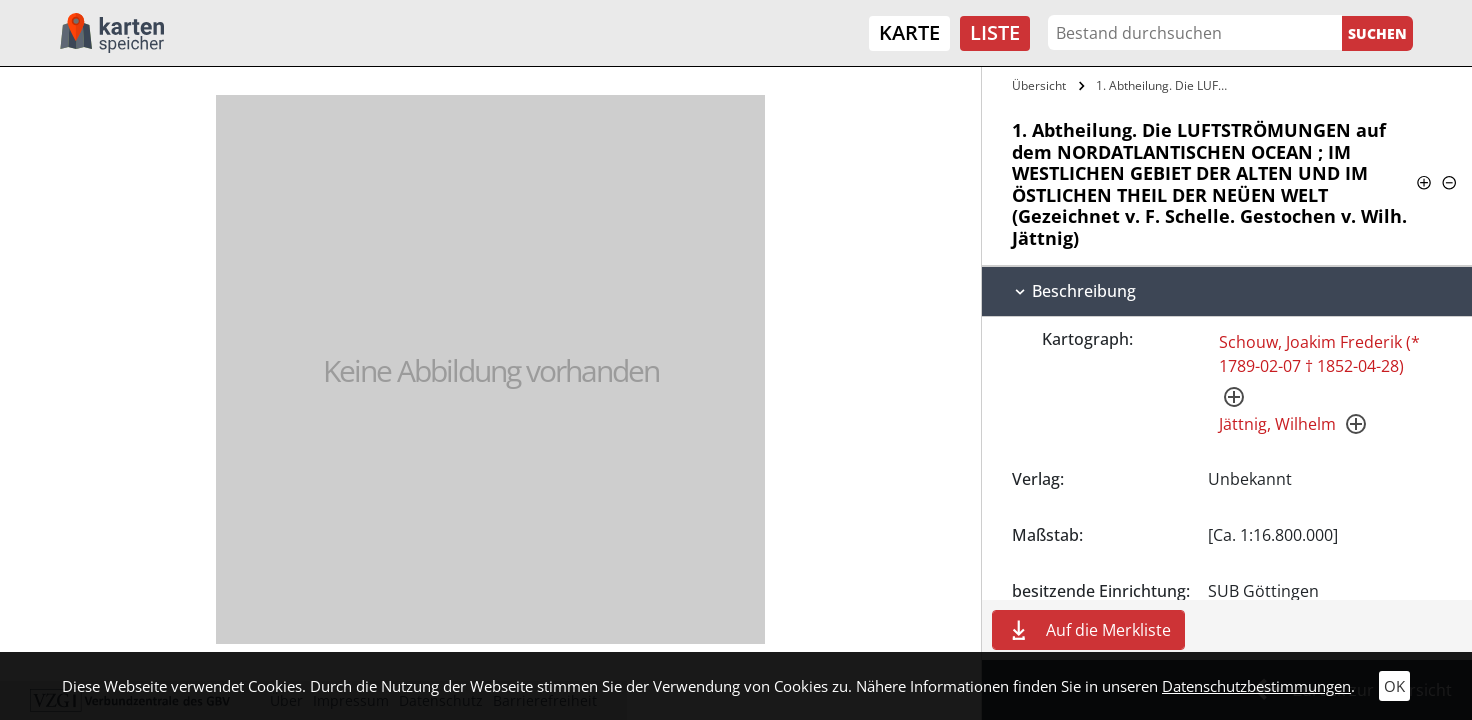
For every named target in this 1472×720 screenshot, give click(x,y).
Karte (909, 32)
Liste (995, 32)
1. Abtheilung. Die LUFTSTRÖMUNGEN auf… (1166, 85)
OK (1394, 686)
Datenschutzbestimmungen (1256, 686)
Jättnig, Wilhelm (1277, 424)
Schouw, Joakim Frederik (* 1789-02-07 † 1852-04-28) (1319, 354)
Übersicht (1039, 85)
